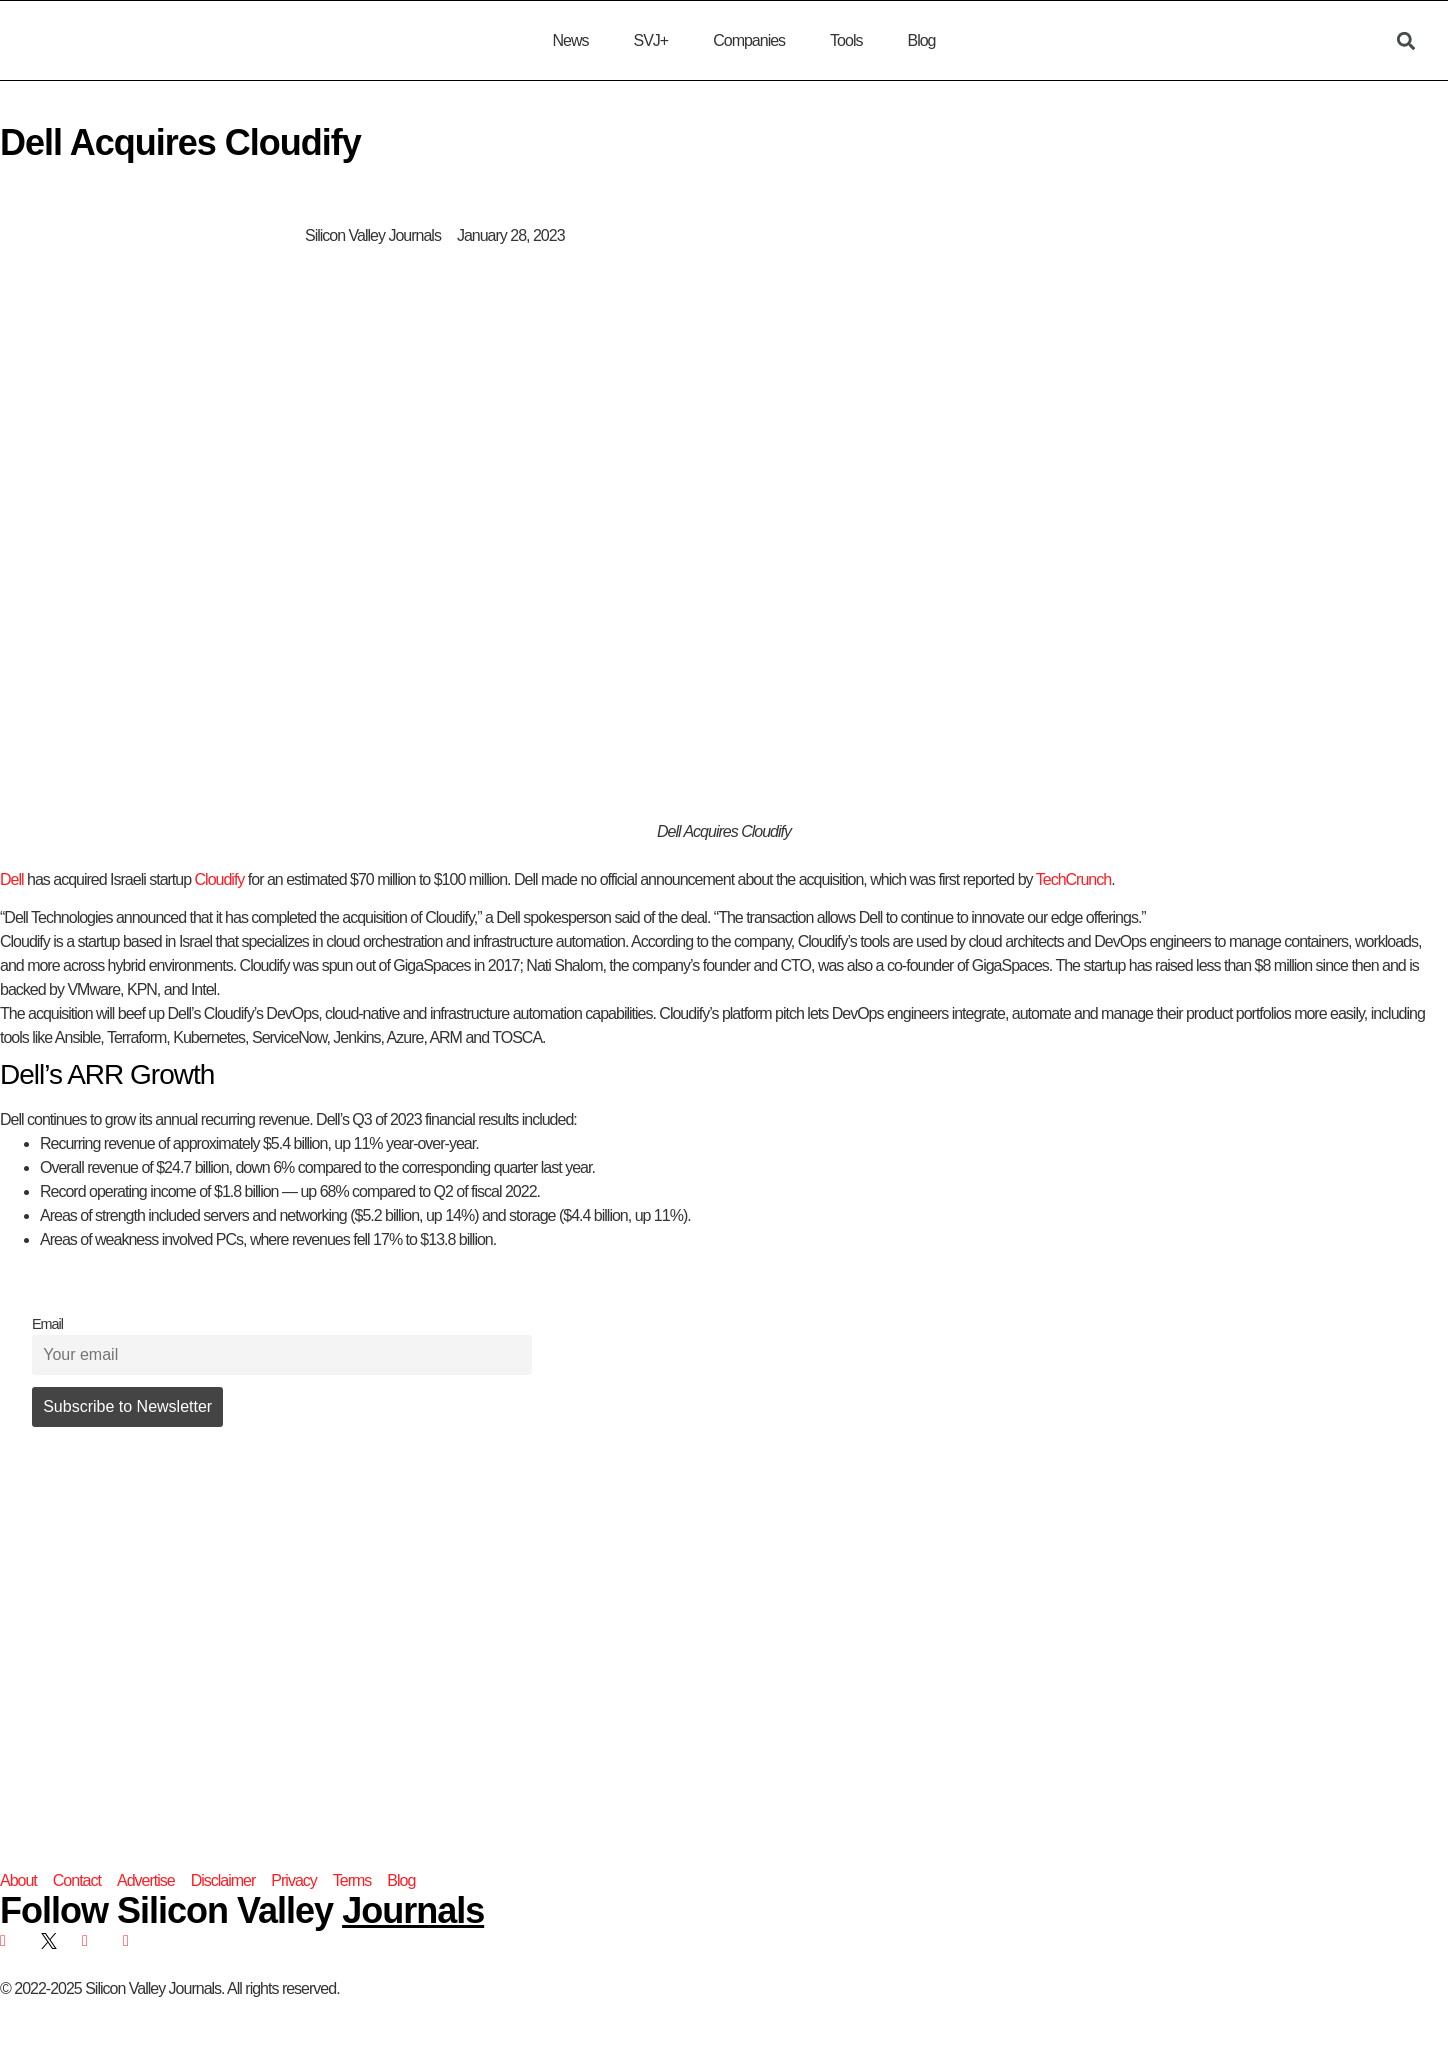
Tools (846, 40)
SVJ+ (650, 40)
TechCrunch (1073, 879)
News (570, 40)
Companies (749, 40)
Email (47, 1324)
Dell (12, 879)
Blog (921, 40)
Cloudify (220, 879)
